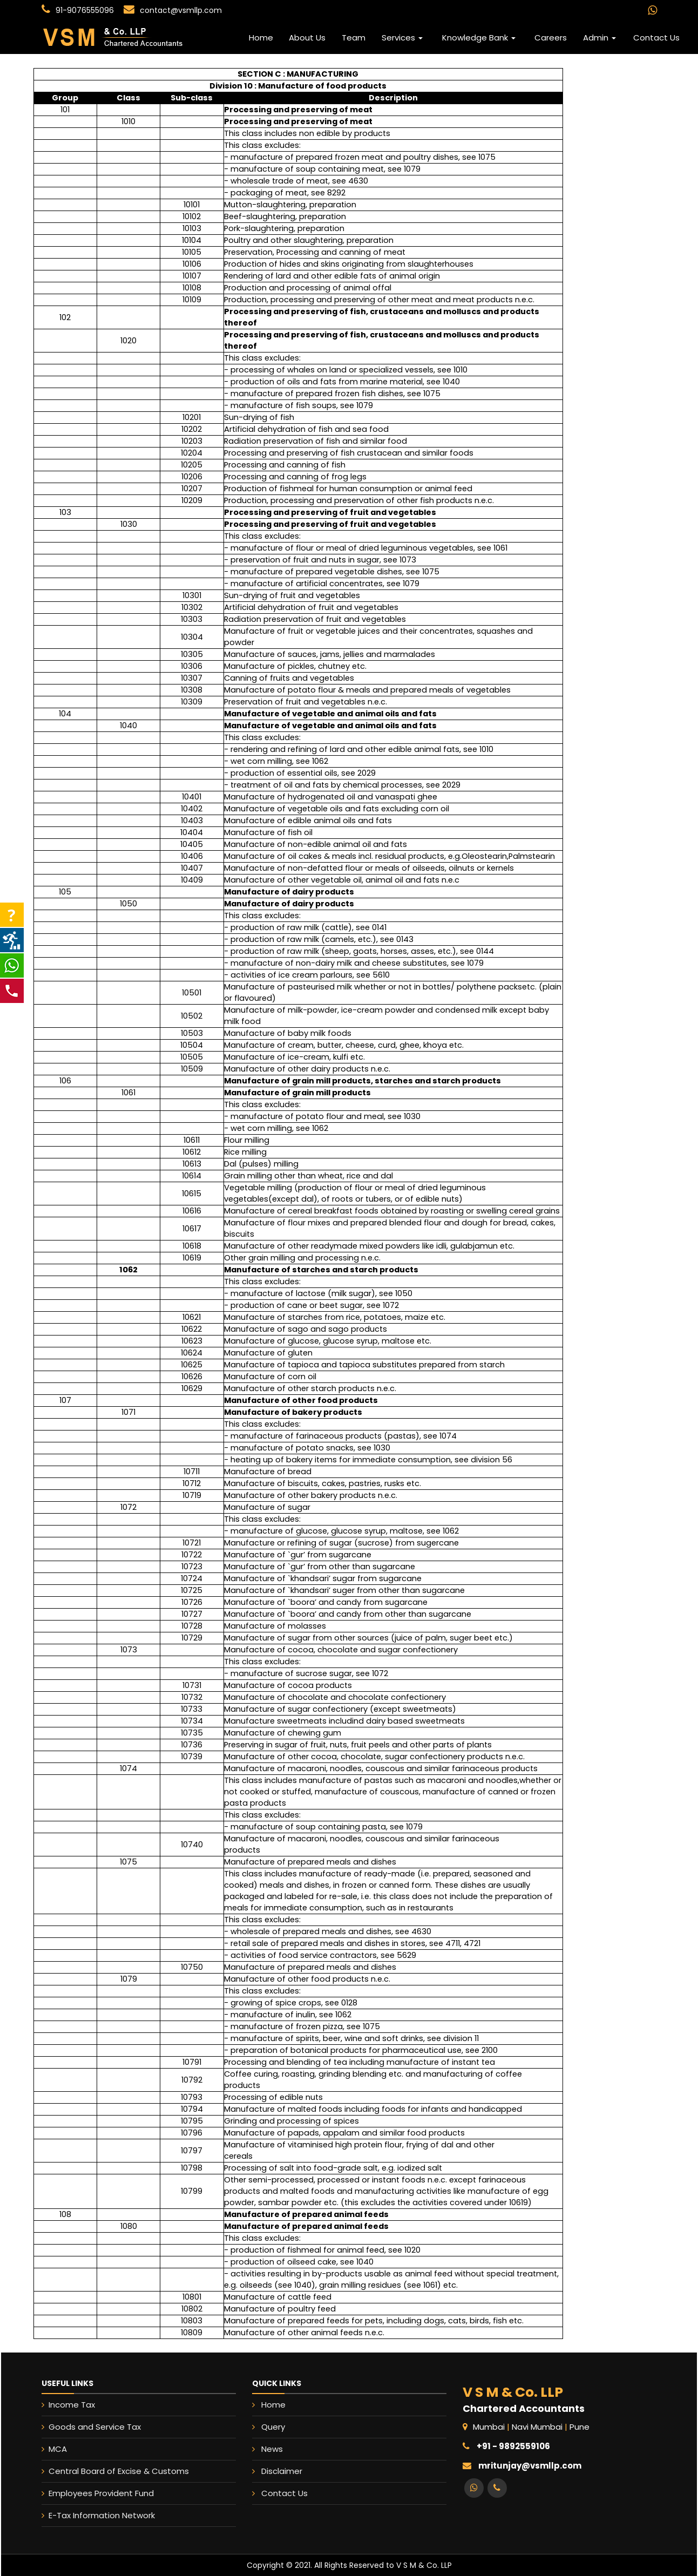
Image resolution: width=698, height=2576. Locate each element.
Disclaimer (323, 2452)
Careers (550, 37)
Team (353, 37)
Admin (599, 37)
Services (402, 37)
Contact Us (656, 37)
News (319, 2443)
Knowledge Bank (479, 37)
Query (319, 2434)
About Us (307, 37)
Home (261, 37)
